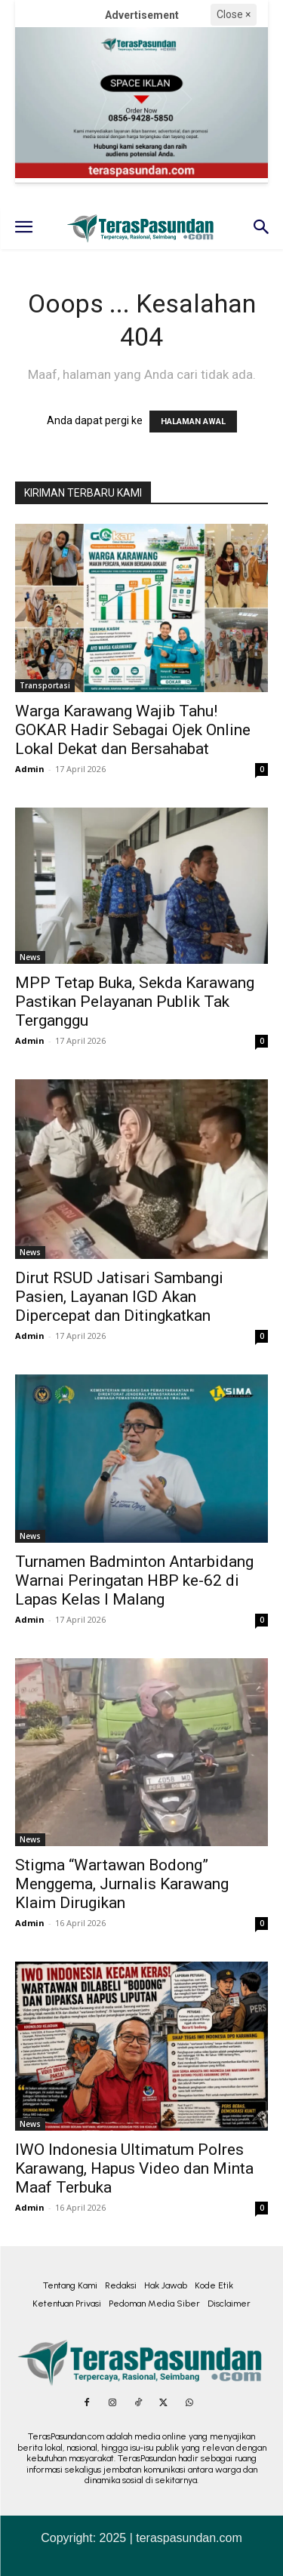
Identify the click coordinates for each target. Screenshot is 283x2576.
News (30, 957)
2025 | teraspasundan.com (171, 2537)
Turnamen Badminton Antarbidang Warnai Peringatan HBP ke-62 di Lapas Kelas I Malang (134, 1580)
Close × (234, 14)
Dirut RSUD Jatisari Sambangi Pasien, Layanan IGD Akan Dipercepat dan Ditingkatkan (119, 1297)
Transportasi (45, 685)
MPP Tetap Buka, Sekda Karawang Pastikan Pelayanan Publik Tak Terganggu (134, 1001)
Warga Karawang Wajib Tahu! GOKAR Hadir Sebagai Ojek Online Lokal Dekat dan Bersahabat (133, 730)
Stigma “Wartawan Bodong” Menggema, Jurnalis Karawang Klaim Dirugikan (122, 1884)
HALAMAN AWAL (193, 421)
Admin (30, 768)
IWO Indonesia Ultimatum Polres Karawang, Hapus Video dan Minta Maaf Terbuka (134, 2168)
